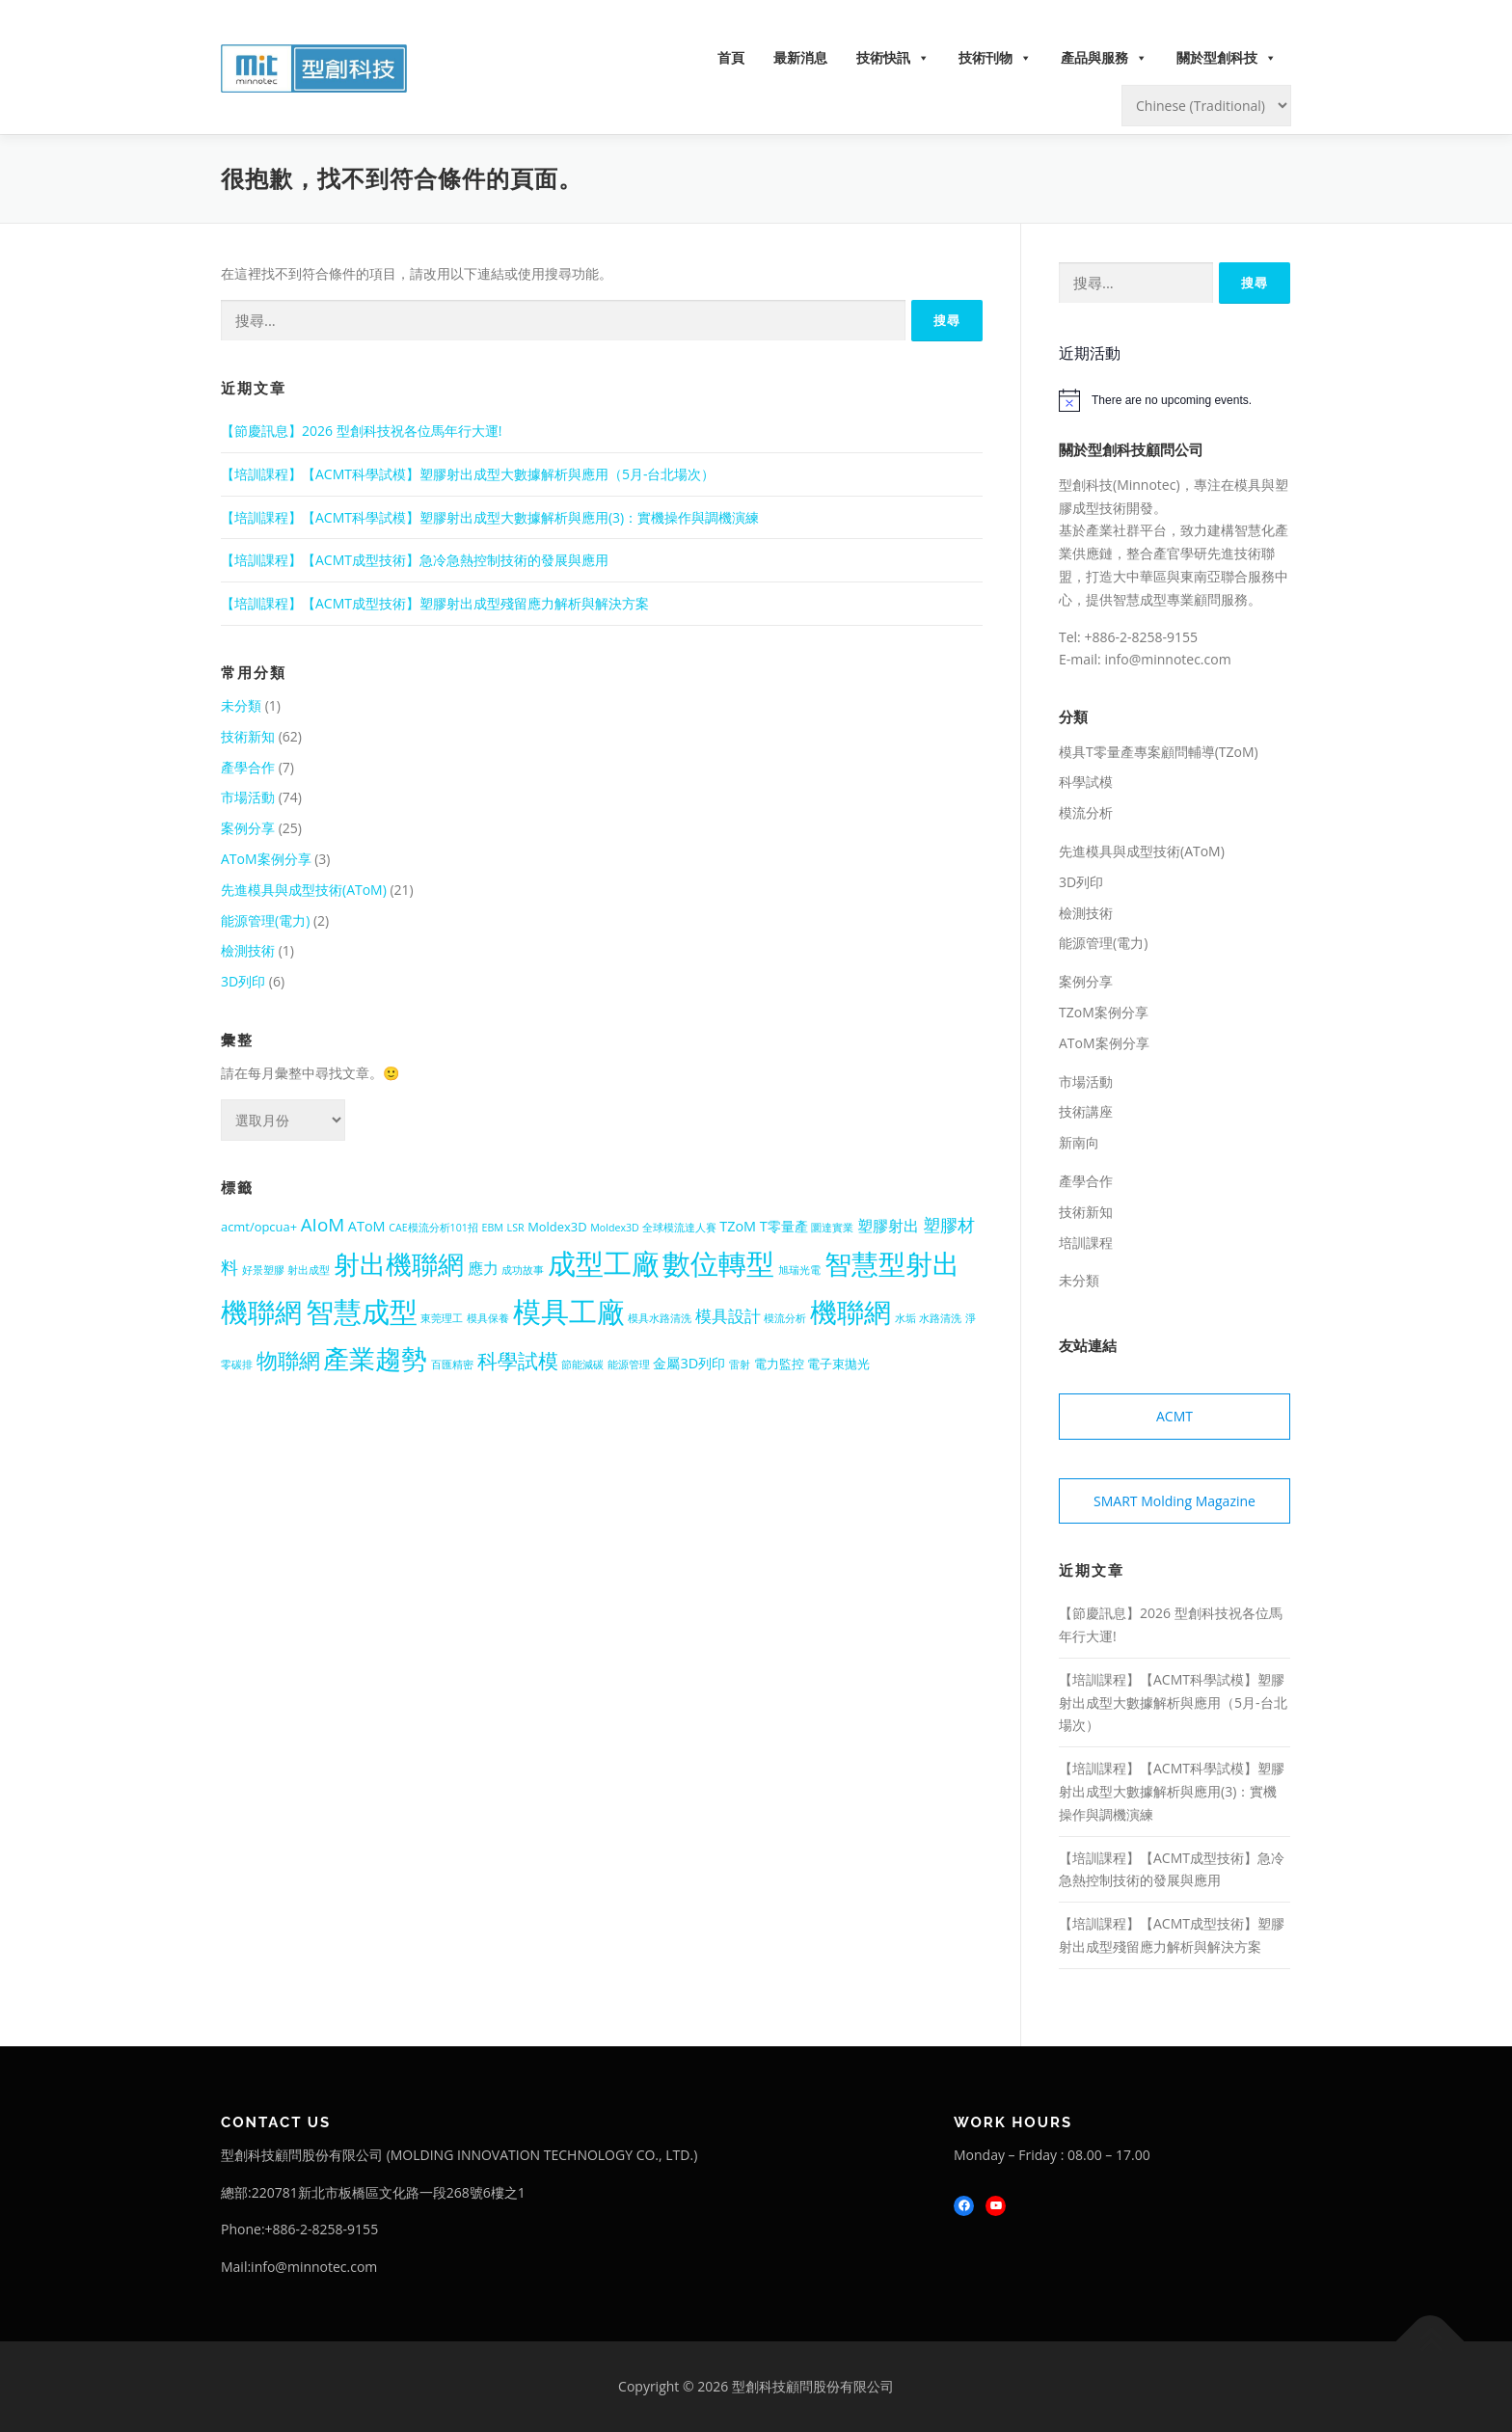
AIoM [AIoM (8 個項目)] (323, 1224)
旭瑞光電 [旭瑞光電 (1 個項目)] (799, 1270)
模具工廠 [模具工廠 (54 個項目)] (569, 1311)
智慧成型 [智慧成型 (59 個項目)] (362, 1311)
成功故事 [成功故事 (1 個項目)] (522, 1270)
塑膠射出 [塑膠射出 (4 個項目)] (888, 1225)
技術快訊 (893, 58)
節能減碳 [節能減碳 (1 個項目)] (582, 1364)
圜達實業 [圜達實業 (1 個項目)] (832, 1227)
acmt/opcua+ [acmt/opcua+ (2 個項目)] (259, 1226)
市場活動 (248, 797)
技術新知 (248, 736)
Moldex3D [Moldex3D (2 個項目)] (556, 1226)
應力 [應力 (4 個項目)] (483, 1268)
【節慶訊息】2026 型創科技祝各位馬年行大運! (361, 430)
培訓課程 (1086, 1242)
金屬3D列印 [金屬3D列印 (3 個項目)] (689, 1363)
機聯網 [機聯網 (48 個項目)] (850, 1311)
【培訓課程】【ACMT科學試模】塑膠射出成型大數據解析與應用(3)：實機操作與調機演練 (490, 517)
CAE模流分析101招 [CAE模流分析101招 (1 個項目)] (433, 1227)
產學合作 (248, 767)
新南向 (1079, 1142)
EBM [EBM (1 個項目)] (492, 1227)
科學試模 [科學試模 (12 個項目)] (517, 1360)
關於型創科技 (1226, 58)
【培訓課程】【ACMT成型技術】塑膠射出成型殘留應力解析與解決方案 (435, 603)
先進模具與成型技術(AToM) (304, 889)
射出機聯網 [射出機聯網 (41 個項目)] (399, 1264)
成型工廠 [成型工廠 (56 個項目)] (604, 1263)
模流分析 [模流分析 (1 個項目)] (785, 1318)
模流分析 (1086, 812)
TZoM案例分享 (1103, 1012)
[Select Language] (1206, 105)
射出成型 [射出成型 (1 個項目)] (308, 1270)
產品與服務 (1104, 58)
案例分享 (248, 828)
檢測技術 (248, 950)
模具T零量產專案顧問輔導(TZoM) (1158, 752)
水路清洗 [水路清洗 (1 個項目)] (940, 1318)
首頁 (730, 57)
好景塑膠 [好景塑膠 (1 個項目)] (263, 1270)
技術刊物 (995, 58)
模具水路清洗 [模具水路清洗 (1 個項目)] (659, 1318)
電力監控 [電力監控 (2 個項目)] (779, 1363)
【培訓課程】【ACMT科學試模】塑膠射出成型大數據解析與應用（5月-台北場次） (468, 474)
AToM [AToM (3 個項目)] (367, 1226)
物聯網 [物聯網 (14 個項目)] (288, 1360)
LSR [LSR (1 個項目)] (516, 1227)
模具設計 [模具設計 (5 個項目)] (728, 1316)
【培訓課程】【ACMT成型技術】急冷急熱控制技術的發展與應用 (414, 560)
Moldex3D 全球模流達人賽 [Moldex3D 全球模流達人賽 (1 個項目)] (653, 1227)
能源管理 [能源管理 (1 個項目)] (629, 1364)
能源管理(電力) (265, 920)
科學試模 (1086, 781)
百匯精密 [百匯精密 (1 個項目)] (452, 1364)
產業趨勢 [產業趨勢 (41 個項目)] (375, 1358)
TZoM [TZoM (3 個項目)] (737, 1226)
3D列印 (243, 981)
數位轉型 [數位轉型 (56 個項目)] (718, 1263)
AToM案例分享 (266, 859)
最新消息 (800, 57)
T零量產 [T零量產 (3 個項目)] (784, 1226)
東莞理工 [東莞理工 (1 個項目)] (441, 1318)
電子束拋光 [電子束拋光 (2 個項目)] (838, 1363)
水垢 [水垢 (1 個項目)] (905, 1318)
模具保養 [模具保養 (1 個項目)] (488, 1318)
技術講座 (1086, 1111)
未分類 (241, 705)
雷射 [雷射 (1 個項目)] (739, 1364)
